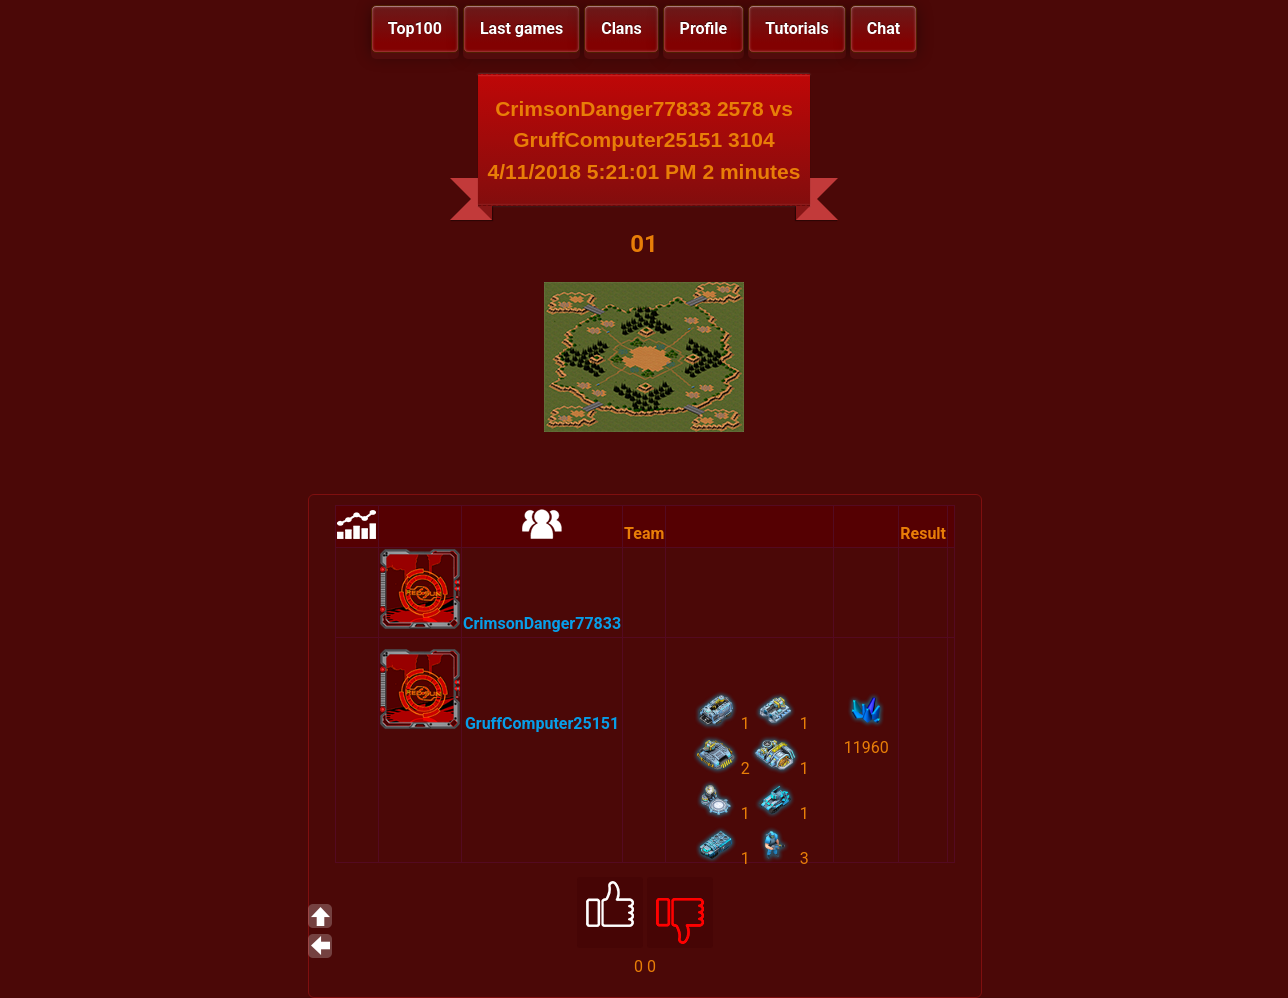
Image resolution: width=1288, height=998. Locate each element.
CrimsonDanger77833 (542, 623)
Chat (883, 28)
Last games (521, 28)
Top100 (415, 28)
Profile (704, 28)
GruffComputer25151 (542, 723)
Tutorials (797, 28)
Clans (621, 28)
